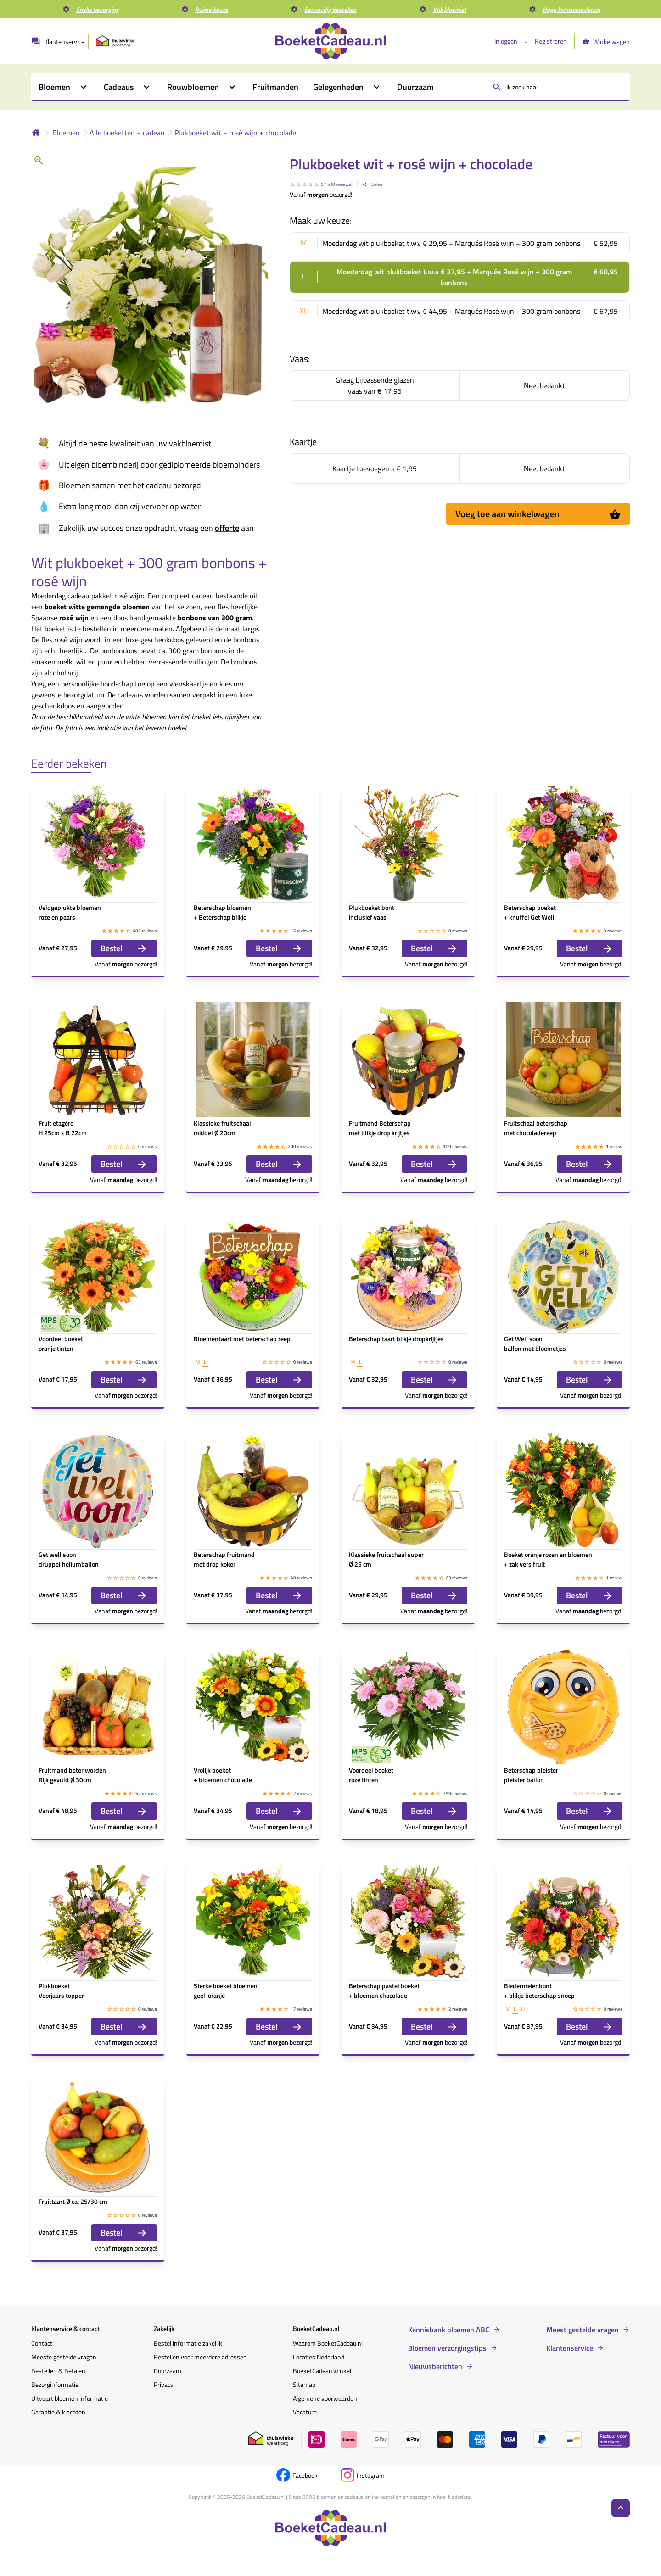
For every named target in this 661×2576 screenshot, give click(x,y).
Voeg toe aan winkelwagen (538, 514)
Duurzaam (167, 2370)
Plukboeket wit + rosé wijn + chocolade (235, 132)
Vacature (305, 2412)
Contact (41, 2343)
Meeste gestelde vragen (63, 2357)
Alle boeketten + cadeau (127, 132)
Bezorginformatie (54, 2384)
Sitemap (304, 2384)
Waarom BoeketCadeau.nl (328, 2343)
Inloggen (505, 41)
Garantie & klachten (58, 2412)
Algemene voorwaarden (325, 2398)
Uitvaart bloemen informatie (69, 2398)
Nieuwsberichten (435, 2366)
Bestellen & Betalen (58, 2370)
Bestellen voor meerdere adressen (200, 2357)
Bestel (124, 948)
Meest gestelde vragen (582, 2329)
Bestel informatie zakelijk (188, 2343)
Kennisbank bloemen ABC (448, 2329)
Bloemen (66, 132)
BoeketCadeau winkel (322, 2370)
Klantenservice (569, 2347)
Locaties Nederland (318, 2357)
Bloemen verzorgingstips (447, 2347)
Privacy (164, 2384)
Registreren (551, 41)
